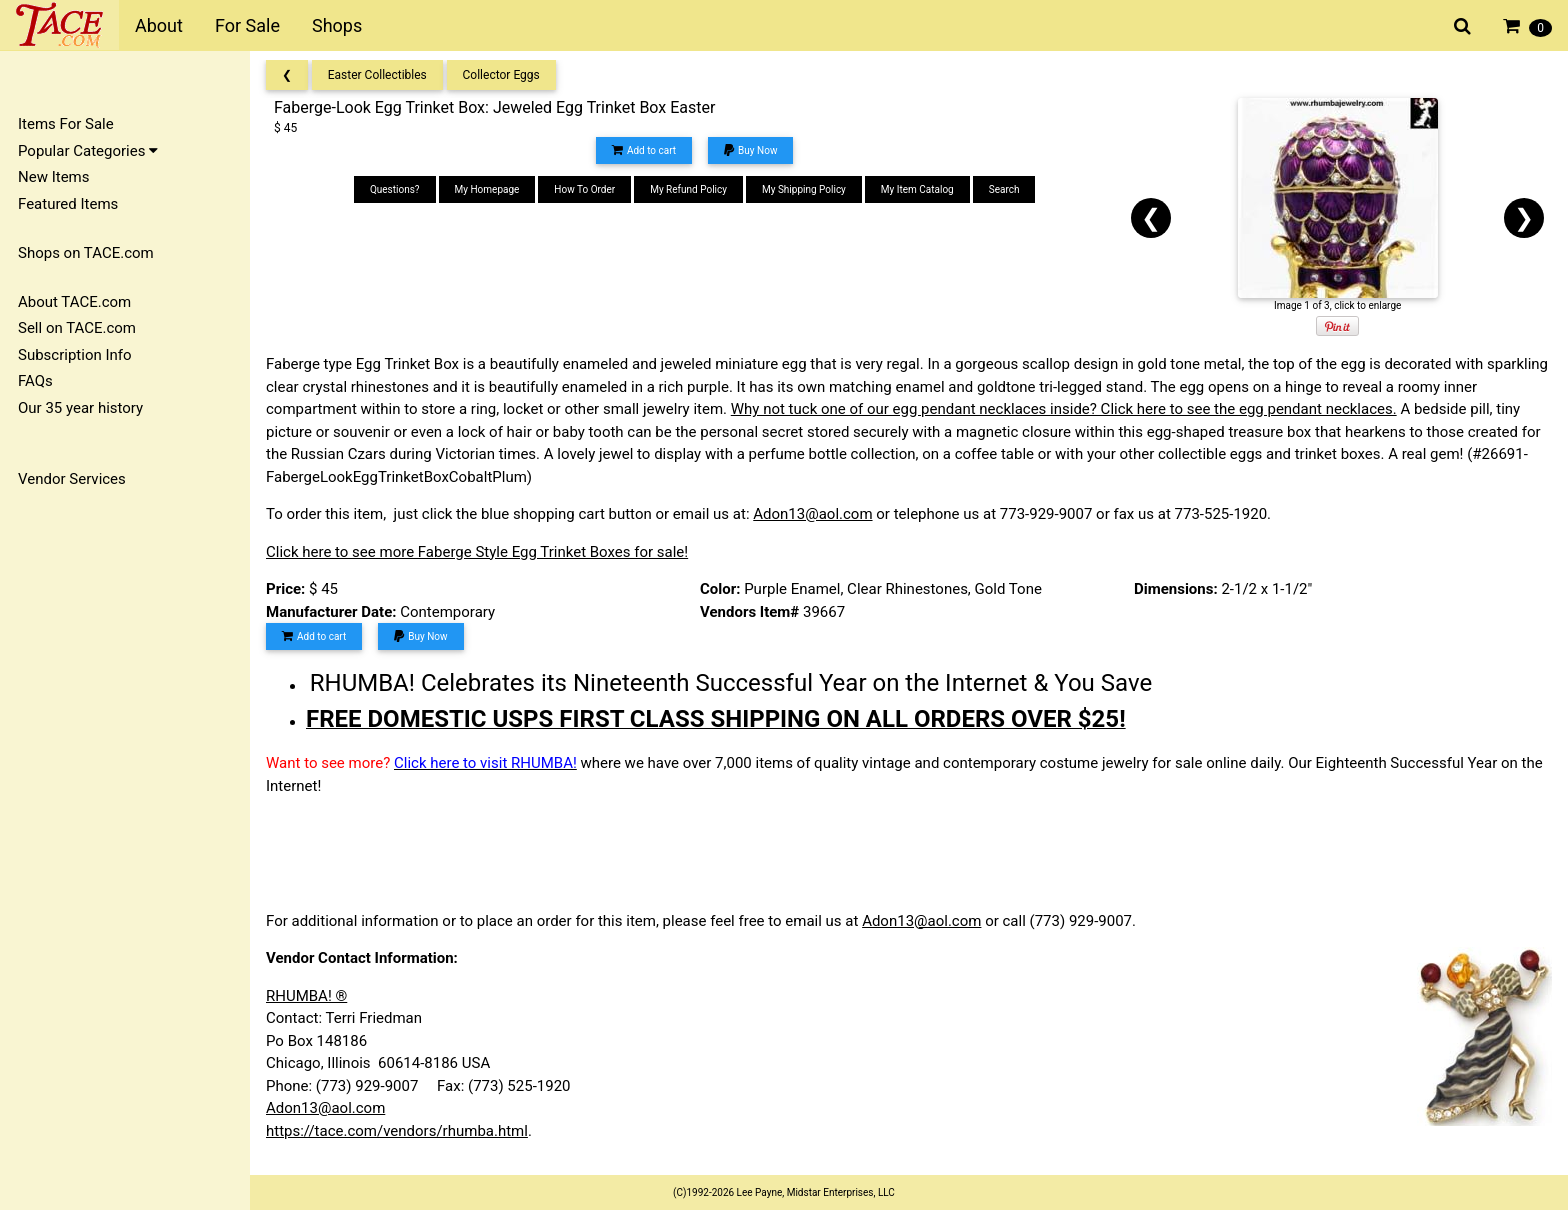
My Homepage (487, 189)
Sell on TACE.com (77, 328)
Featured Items (68, 204)
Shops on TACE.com (86, 253)
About (159, 25)
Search (1004, 189)
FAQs (35, 381)
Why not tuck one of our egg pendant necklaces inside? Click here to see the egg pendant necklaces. (1064, 409)
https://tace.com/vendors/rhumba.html (397, 1131)
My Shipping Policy (804, 189)
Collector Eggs (501, 75)
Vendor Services (72, 479)
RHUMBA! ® (306, 996)
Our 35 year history (80, 408)
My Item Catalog (917, 189)
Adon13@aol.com (812, 514)
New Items (53, 177)
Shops (337, 25)
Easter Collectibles (377, 75)
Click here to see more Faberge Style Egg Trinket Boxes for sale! (477, 552)
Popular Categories (88, 151)
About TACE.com (74, 302)
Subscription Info (75, 355)
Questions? (395, 189)
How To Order (584, 189)
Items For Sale (66, 124)
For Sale (247, 25)
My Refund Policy (688, 189)
